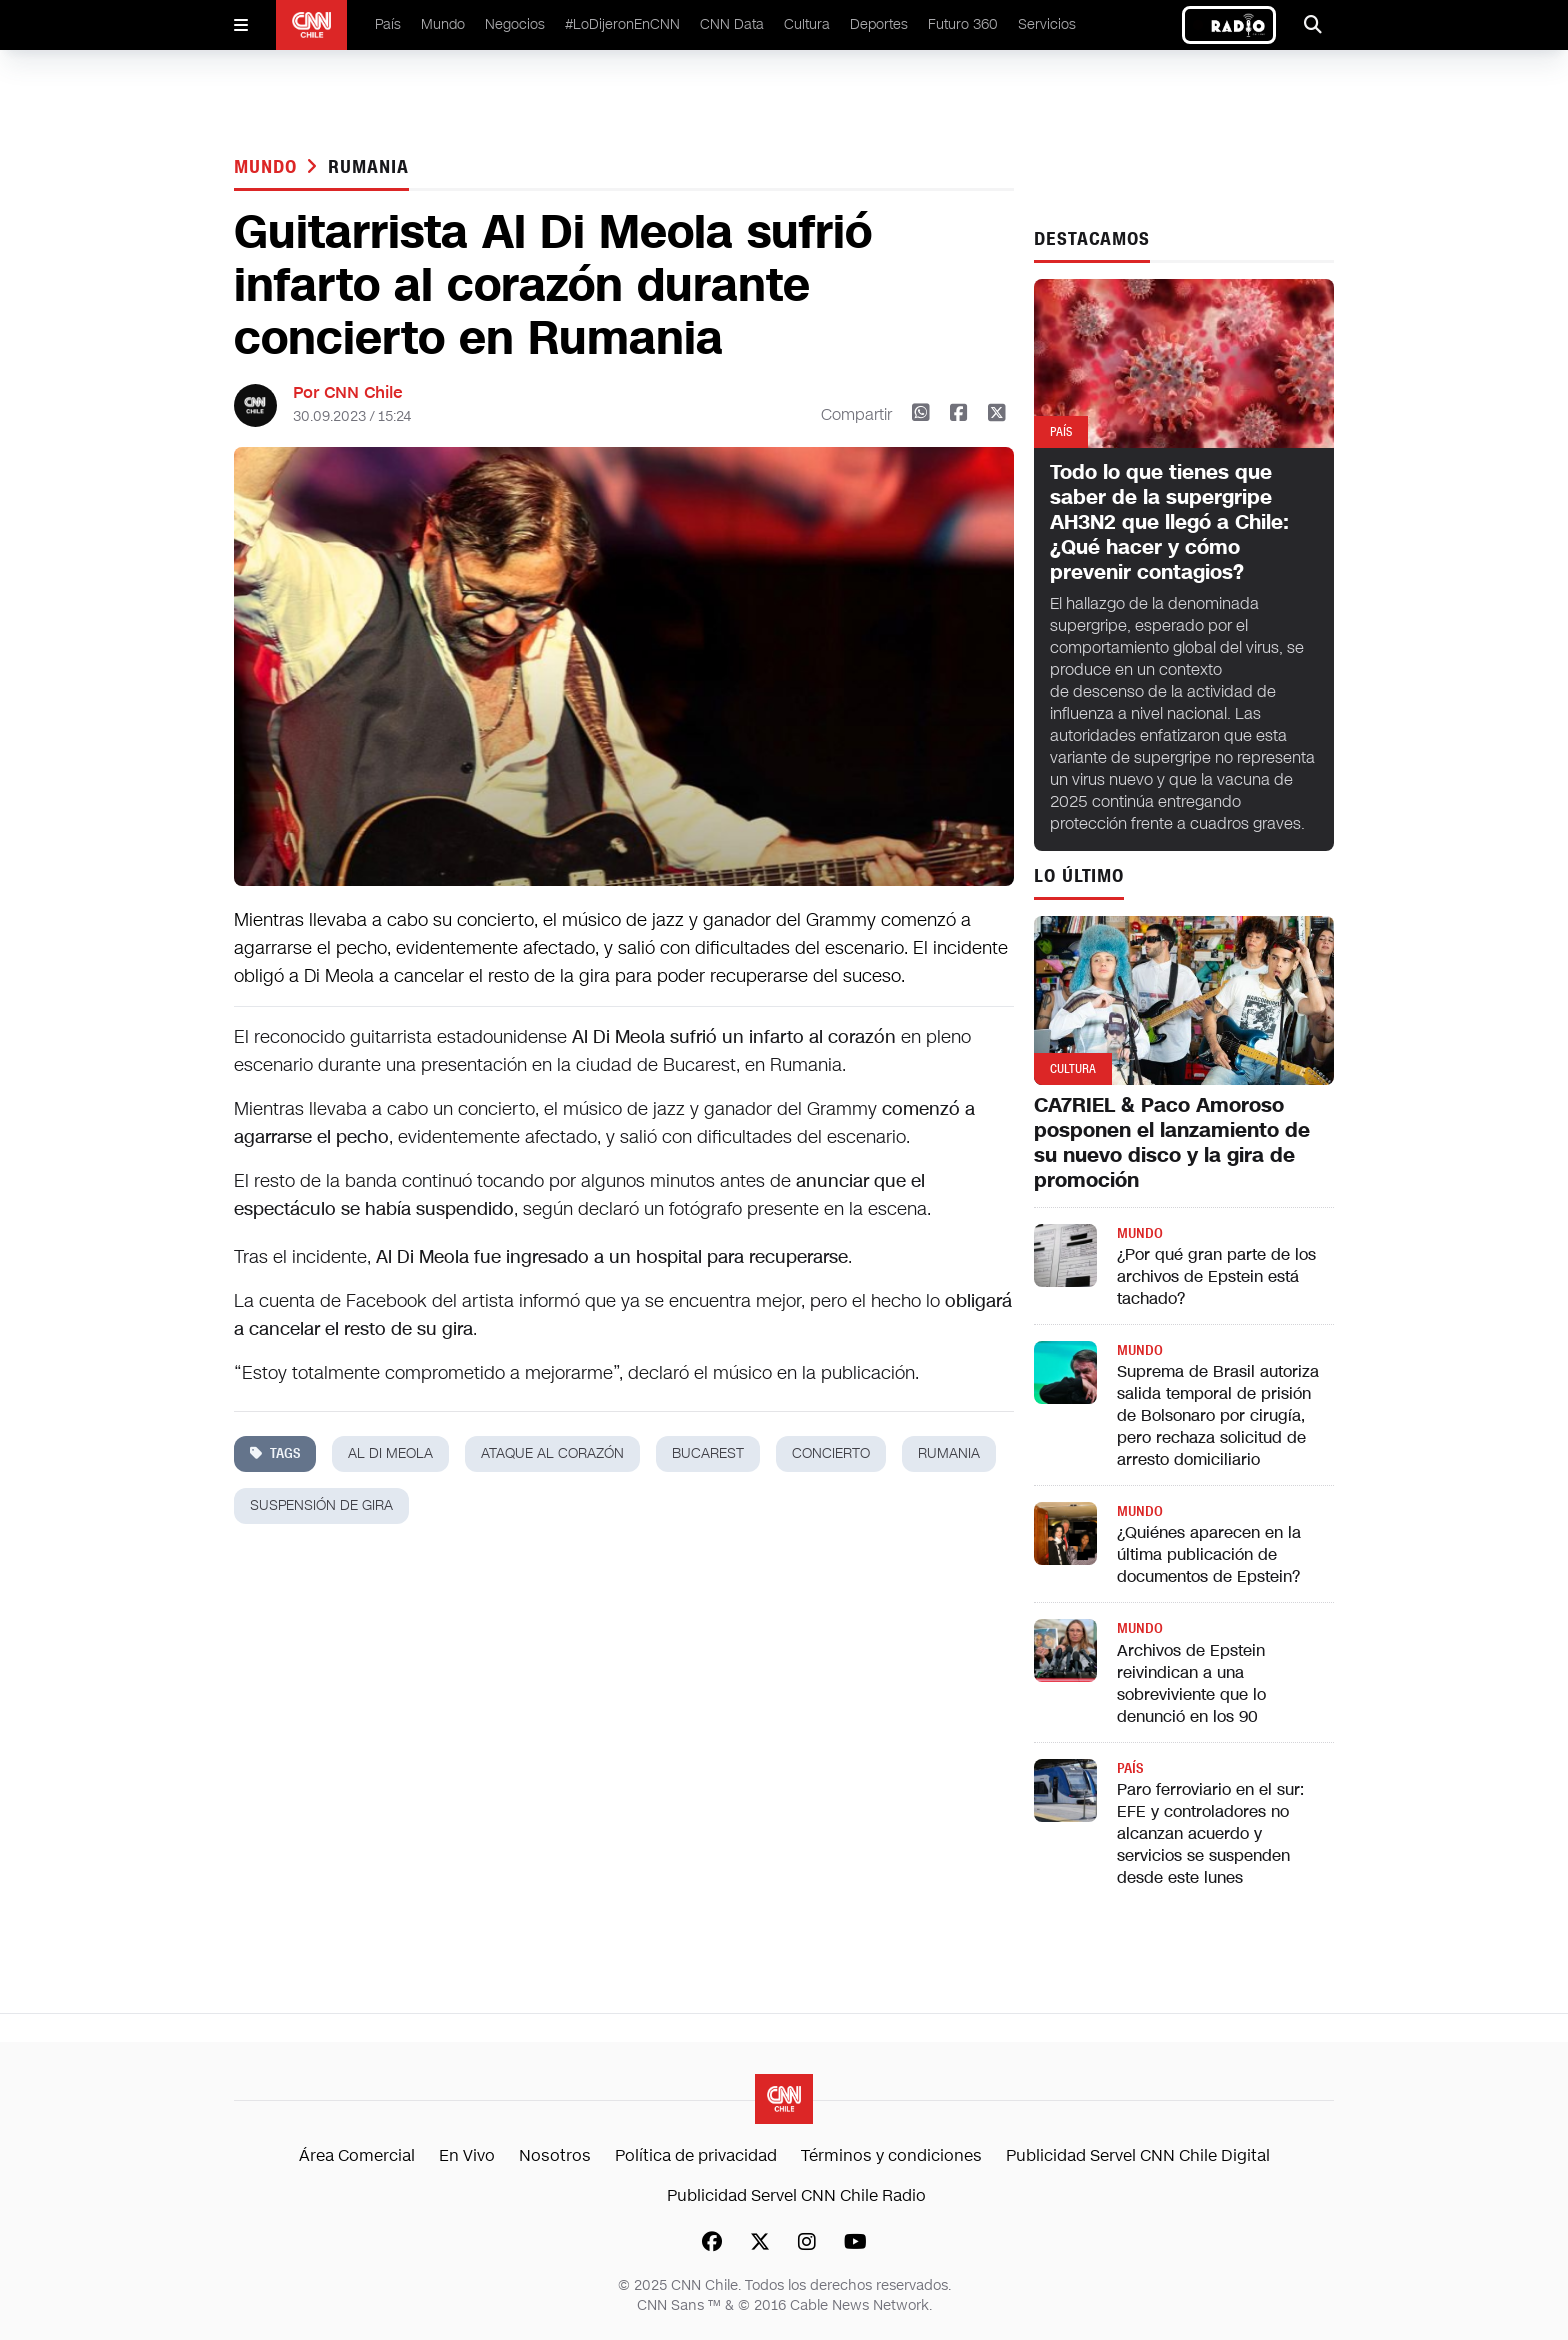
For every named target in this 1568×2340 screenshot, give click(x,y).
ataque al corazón (552, 1453)
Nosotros (555, 2155)
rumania (368, 167)
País (388, 24)
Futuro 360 (963, 24)
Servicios (1047, 24)
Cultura (807, 24)
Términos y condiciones (891, 2155)
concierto (831, 1453)
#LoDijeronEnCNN (622, 24)
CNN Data (732, 24)
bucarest (708, 1453)
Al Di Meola (390, 1453)
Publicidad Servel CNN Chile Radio (796, 2195)
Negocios (515, 24)
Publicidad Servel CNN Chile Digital (1138, 2155)
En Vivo (467, 2155)
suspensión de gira (321, 1505)
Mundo (443, 24)
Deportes (879, 24)
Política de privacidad (696, 2155)
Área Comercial (357, 2155)
